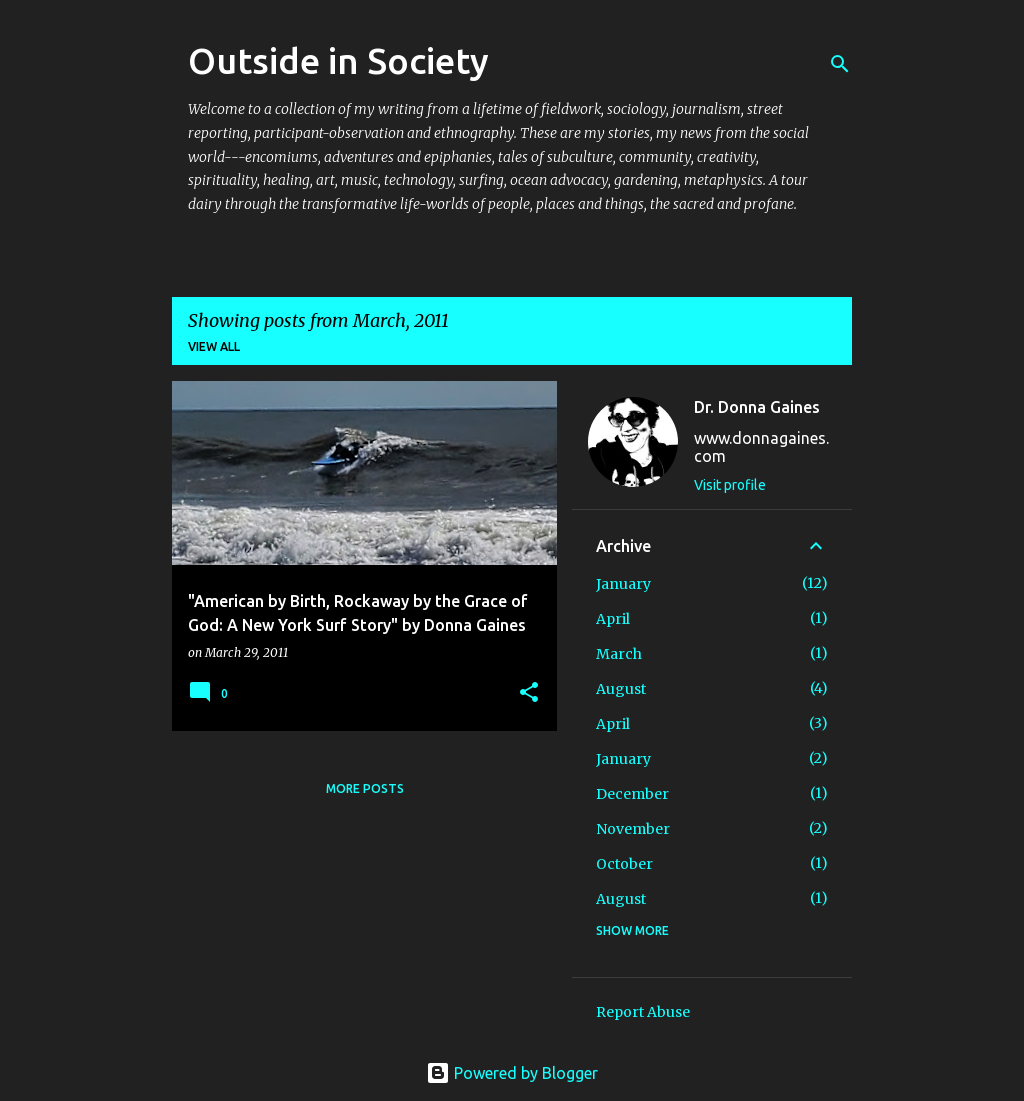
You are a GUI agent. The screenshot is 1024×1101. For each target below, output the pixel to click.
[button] (529, 693)
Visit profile (730, 485)
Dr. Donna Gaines (757, 407)
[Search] (840, 64)
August (621, 689)
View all (214, 346)
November (633, 829)
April (613, 619)
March (619, 654)
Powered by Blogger (512, 1073)
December (632, 794)
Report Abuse (643, 1012)
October (624, 864)
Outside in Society (338, 60)
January (623, 584)
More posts (365, 788)
